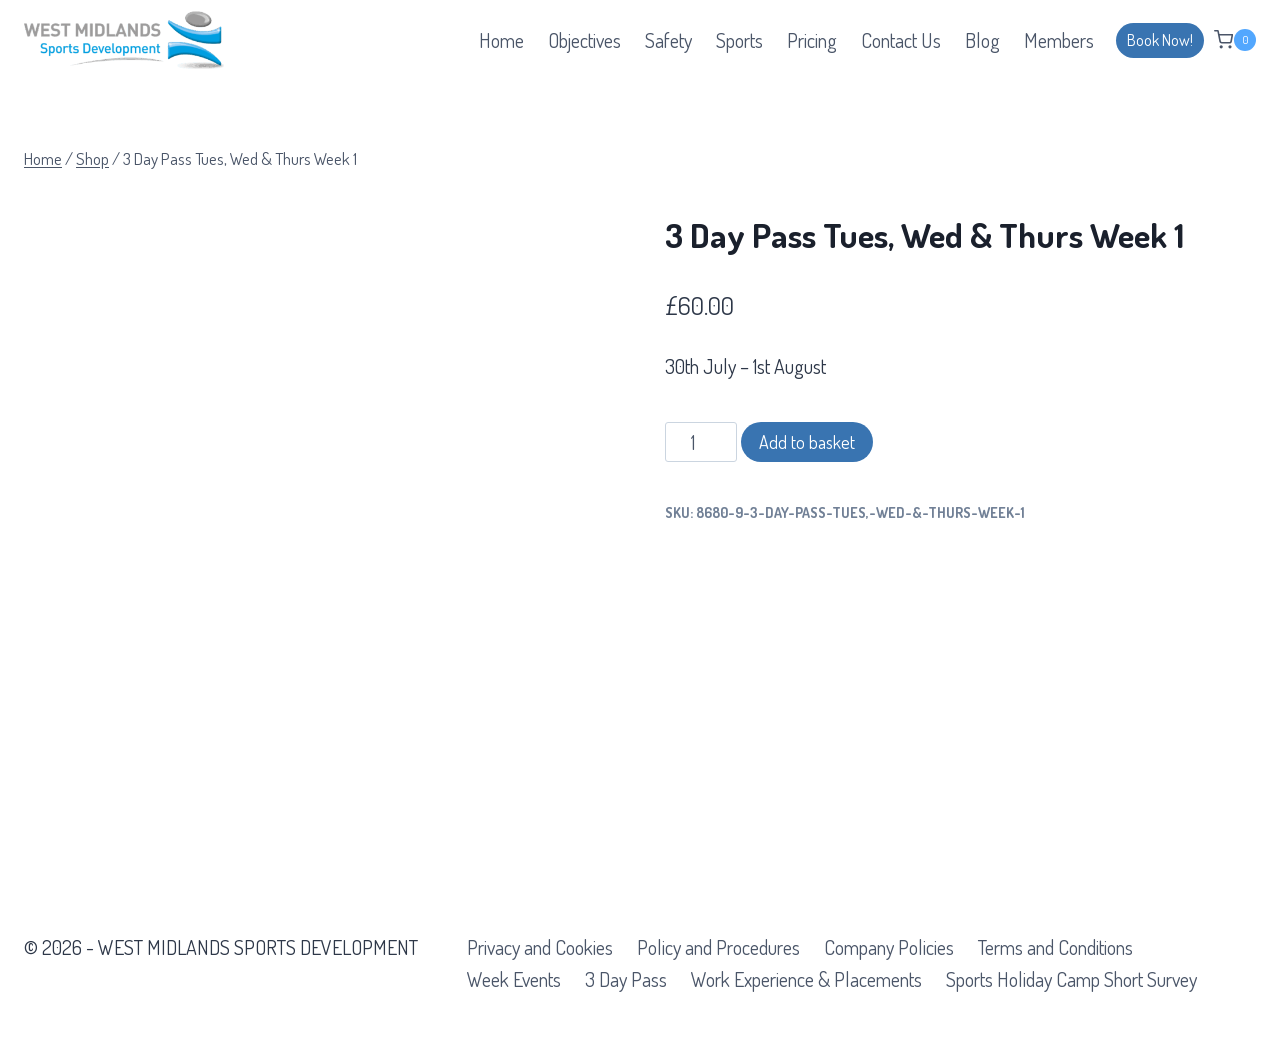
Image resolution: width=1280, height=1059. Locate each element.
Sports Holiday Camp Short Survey (1071, 979)
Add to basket (807, 442)
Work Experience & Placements (806, 979)
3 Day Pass (626, 979)
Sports (739, 40)
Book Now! (1160, 40)
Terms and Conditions (1055, 947)
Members (1059, 40)
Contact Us (901, 40)
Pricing (812, 40)
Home (501, 40)
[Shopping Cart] (1235, 39)
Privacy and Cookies (540, 947)
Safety (668, 40)
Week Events (514, 979)
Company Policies (889, 947)
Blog (982, 40)
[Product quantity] (701, 442)
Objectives (584, 40)
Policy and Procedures (718, 947)
